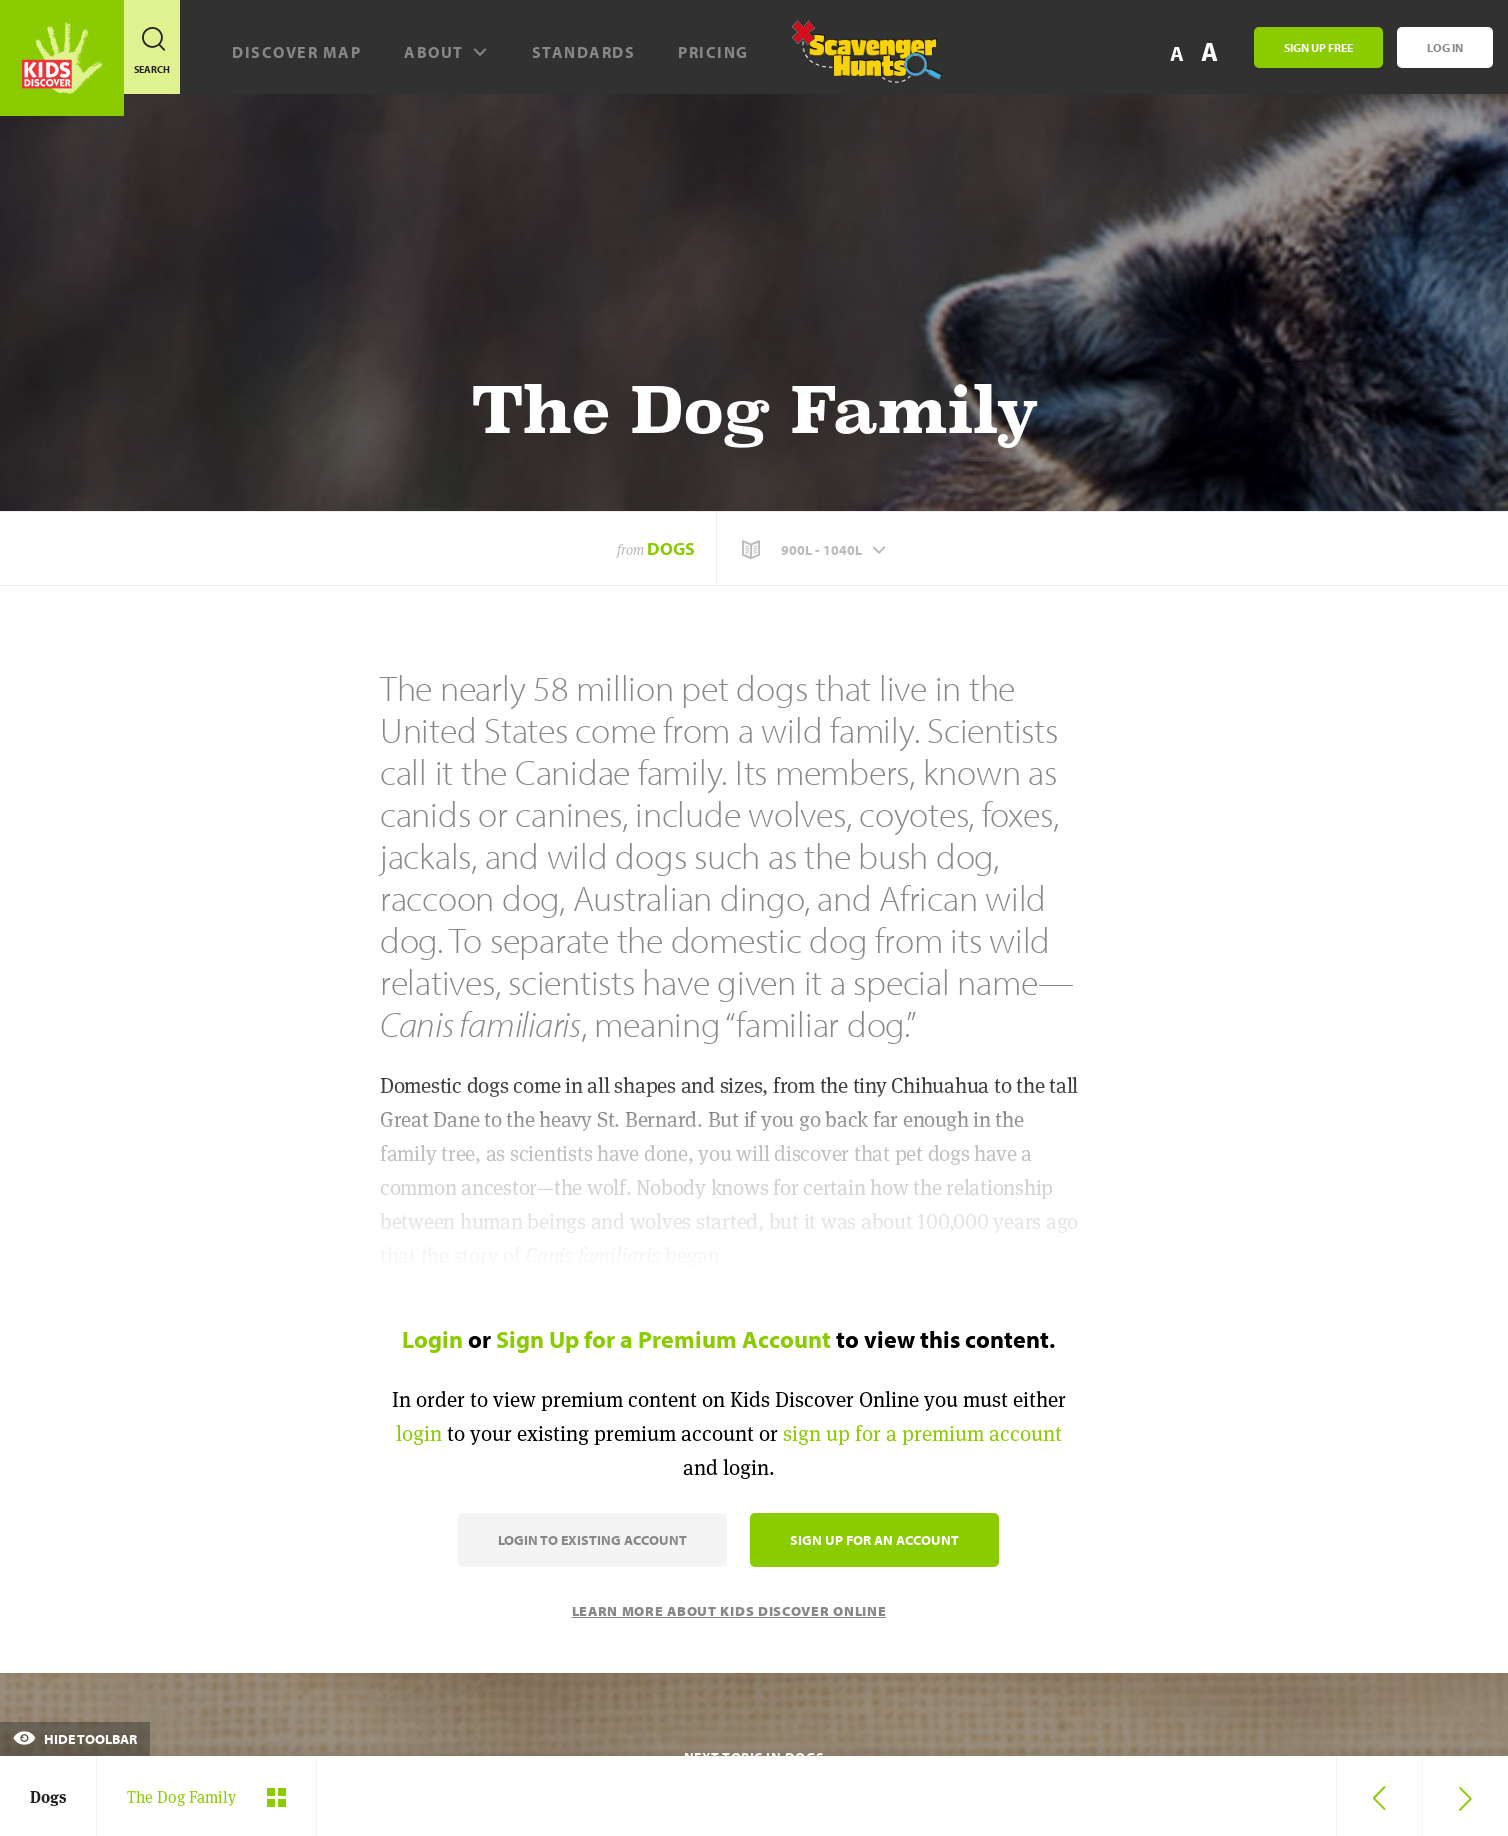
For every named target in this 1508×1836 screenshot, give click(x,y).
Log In (1445, 47)
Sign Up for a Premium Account (663, 1339)
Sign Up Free (1318, 47)
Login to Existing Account (592, 1540)
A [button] (1209, 51)
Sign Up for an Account (874, 1540)
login (419, 1433)
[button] (816, 550)
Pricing (713, 52)
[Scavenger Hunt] (855, 60)
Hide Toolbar (75, 1739)
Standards (584, 52)
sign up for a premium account (922, 1433)
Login (432, 1339)
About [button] (446, 52)
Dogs (671, 548)
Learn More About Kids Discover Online (729, 1611)
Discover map (296, 52)
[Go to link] (62, 58)
